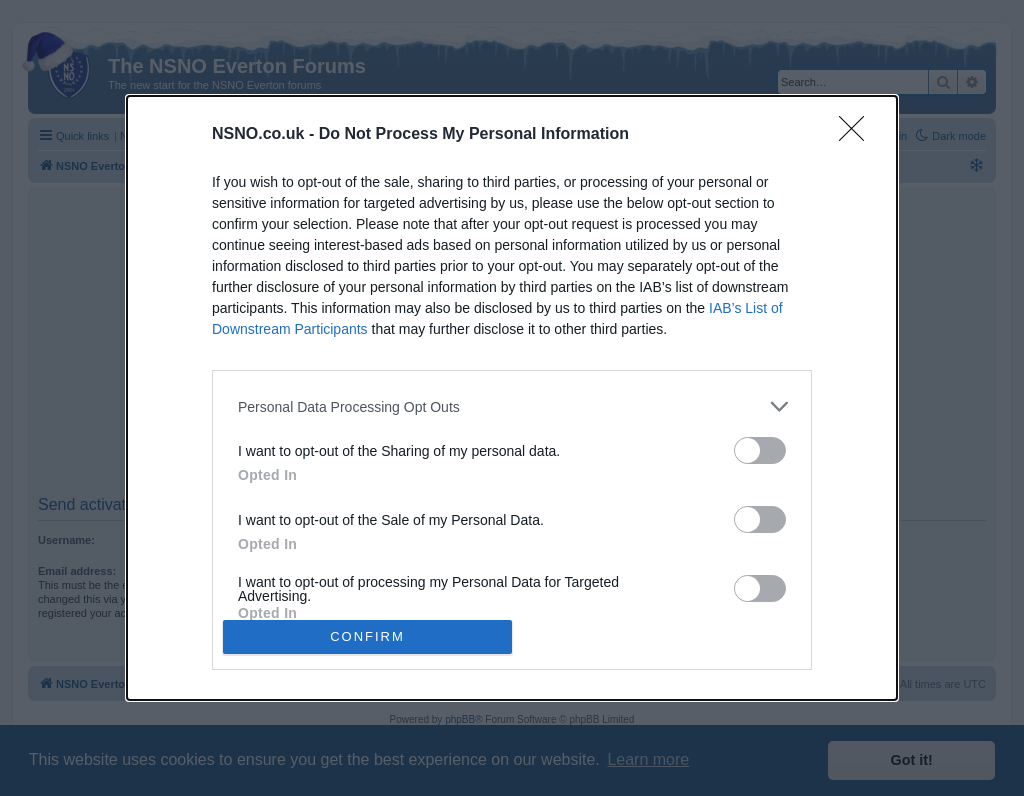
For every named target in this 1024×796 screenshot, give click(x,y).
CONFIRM (367, 635)
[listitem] (512, 406)
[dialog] (512, 398)
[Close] (858, 135)
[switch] (760, 450)
